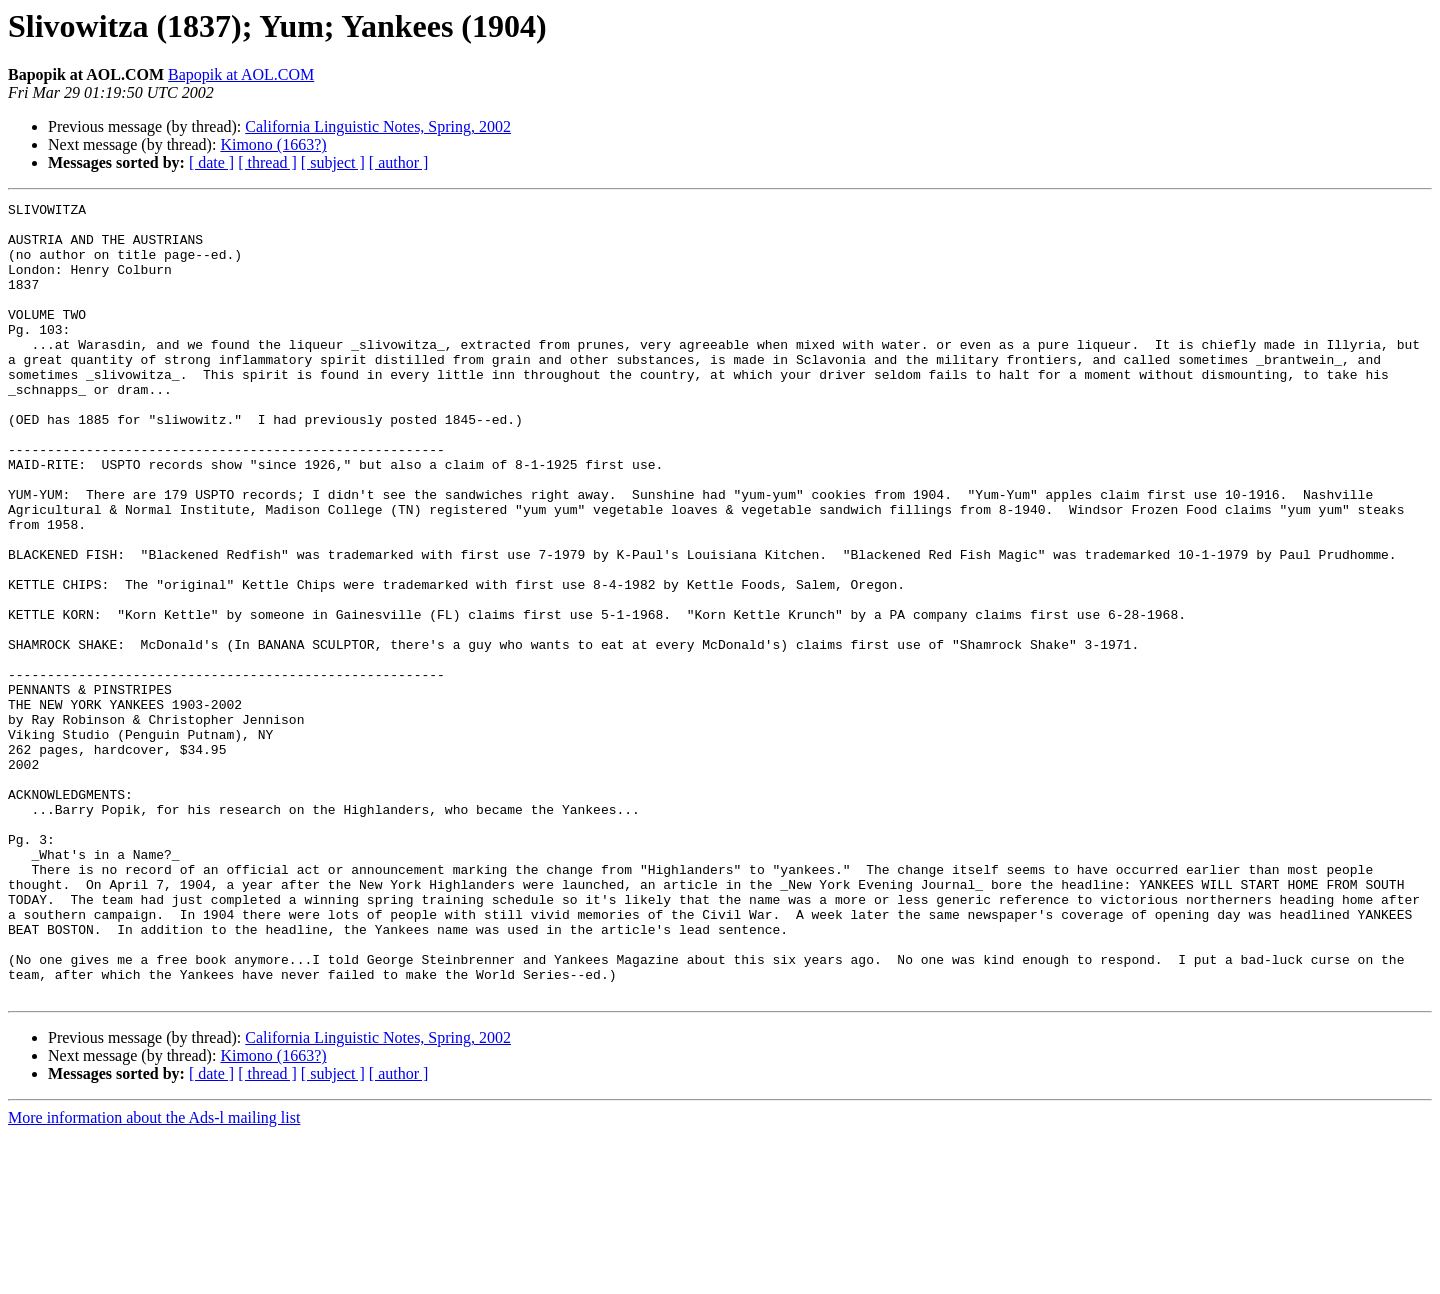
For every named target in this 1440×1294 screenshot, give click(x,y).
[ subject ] (333, 162)
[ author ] (399, 162)
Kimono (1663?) (273, 144)
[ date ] (211, 162)
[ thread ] (267, 162)
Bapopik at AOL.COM (241, 74)
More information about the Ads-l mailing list (154, 1276)
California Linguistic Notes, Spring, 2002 (378, 126)
